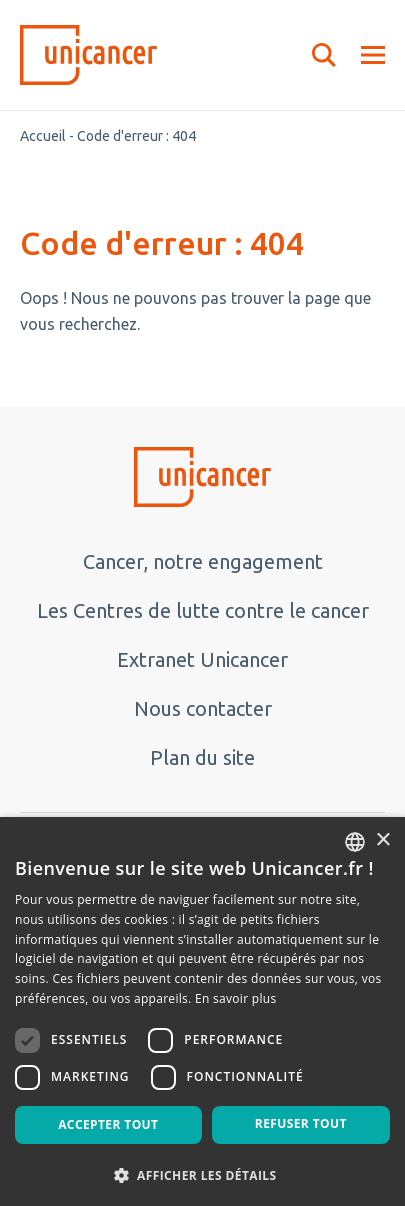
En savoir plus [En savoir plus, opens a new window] (235, 998)
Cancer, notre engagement (203, 561)
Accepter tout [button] (108, 1124)
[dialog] (202, 1011)
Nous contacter (203, 708)
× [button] (382, 840)
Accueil (43, 136)
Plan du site (202, 757)
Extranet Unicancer (202, 659)
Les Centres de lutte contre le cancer (203, 610)
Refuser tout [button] (301, 1123)
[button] (202, 1174)
